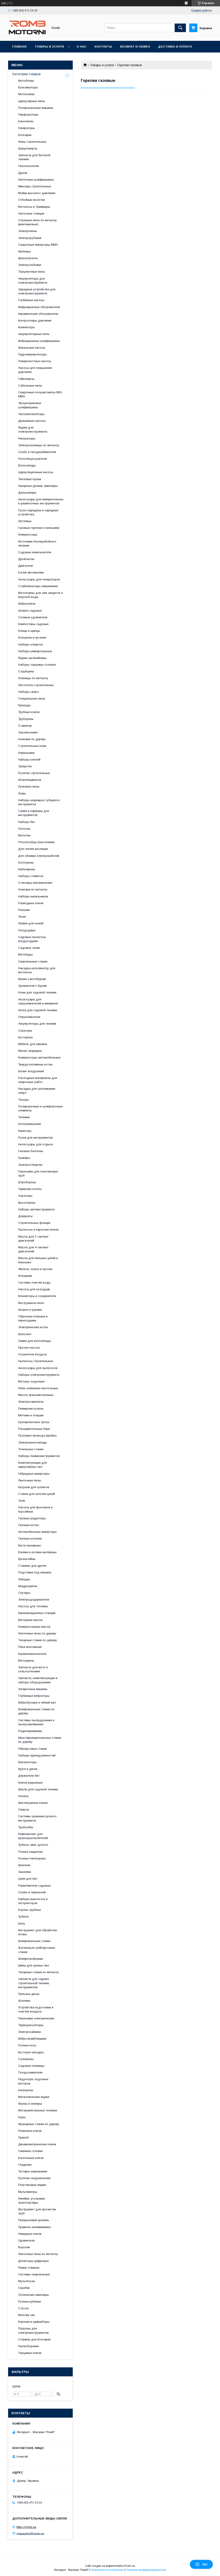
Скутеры (24, 1592)
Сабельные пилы (30, 385)
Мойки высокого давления (36, 193)
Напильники (26, 752)
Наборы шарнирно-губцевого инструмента (39, 802)
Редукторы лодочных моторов (33, 2081)
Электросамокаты (31, 1401)
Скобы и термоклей (32, 1892)
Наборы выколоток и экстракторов (33, 1901)
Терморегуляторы (30, 2025)
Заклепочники (27, 732)
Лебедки (24, 1579)
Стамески (25, 725)
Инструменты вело (31, 1303)
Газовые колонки (30, 1538)
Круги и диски (27, 1769)
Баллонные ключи (31, 2158)
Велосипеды (27, 465)
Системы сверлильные (34, 2274)
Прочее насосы (29, 1347)
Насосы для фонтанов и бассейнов (35, 1509)
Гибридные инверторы (33, 1473)
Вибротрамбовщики (32, 2038)
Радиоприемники (30, 1731)
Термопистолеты (30, 1189)
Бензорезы (25, 2090)
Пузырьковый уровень (33, 2220)
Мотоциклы (26, 1660)
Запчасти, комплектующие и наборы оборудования (37, 1680)
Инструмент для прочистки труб (37, 2211)
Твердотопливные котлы (35, 1064)
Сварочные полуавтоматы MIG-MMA (40, 394)
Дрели (22, 173)
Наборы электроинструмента (38, 1374)
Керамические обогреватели (38, 313)
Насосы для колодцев (34, 1289)
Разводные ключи (30, 903)
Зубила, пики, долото (33, 1844)
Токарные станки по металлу (38, 1972)
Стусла (23, 2308)
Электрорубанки (29, 238)
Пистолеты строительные (36, 685)
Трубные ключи (29, 712)
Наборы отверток (30, 644)
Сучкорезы (25, 2059)
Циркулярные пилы (31, 101)
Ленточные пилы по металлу (38, 2254)
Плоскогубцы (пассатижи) (36, 842)
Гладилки (24, 2164)
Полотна (24, 828)
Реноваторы (26, 438)
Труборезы (25, 719)
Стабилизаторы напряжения (38, 586)
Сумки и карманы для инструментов (33, 813)
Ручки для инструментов (35, 1137)
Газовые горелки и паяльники (38, 527)
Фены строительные (32, 141)
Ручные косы (27, 2045)
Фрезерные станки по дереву (38, 2124)
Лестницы (24, 521)
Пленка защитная (30, 1851)
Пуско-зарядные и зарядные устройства (38, 512)
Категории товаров (27, 74)
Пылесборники (28, 2346)
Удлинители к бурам (32, 985)
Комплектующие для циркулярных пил (32, 1464)
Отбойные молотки (31, 199)
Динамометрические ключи (37, 2144)
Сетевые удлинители (32, 617)
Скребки (24, 2288)
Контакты (103, 46)
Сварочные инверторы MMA (38, 244)
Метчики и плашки (31, 1415)
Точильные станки (30, 1449)
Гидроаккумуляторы (32, 354)
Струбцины (26, 671)
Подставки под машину (34, 1572)
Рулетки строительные (34, 773)
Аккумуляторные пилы (33, 334)
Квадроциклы (27, 1586)
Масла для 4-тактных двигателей (33, 1249)
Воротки (24, 2247)
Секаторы (25, 1030)
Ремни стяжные (28, 2267)
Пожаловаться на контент (107, 2570)
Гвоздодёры (26, 930)
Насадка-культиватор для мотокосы (36, 970)
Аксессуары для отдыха (35, 1144)
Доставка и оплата (175, 46)
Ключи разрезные (30, 1782)
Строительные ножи (32, 746)
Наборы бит (26, 822)
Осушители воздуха (32, 1354)
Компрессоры (27, 534)
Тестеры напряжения (32, 2171)
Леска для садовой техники (37, 1010)
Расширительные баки (34, 1428)
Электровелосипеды (32, 1442)
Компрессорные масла (34, 1626)
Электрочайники (29, 2032)
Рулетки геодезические (34, 2178)
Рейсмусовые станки (32, 1748)
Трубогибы (25, 1827)
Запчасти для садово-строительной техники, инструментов (34, 1983)
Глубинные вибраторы (33, 1695)
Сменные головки (30, 2151)
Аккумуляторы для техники (37, 1023)
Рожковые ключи (30, 2130)
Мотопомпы (26, 94)
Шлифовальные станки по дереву (36, 1711)
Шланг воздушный (31, 1071)
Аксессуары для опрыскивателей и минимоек (38, 1001)
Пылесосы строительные (35, 1361)
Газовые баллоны (30, 1151)
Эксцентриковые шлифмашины (29, 405)
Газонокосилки (28, 166)
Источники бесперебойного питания (37, 543)
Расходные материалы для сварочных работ (37, 1080)
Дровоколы (26, 559)
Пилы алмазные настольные (38, 1388)
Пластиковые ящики (32, 2185)
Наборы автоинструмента (36, 1209)
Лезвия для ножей (30, 923)
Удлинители (26, 2240)
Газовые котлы (28, 1525)
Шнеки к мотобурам (32, 979)
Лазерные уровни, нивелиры (37, 486)
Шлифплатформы (30, 1958)
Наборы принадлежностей (36, 1755)
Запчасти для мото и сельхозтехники (33, 1669)
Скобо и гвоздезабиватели (37, 452)
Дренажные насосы (32, 420)
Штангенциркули (29, 779)
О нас (81, 46)
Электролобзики (29, 265)
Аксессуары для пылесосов (37, 1368)
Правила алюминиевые (34, 2227)
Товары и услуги (49, 46)
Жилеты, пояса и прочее (35, 1269)
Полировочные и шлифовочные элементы (40, 1108)
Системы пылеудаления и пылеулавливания (36, 1722)
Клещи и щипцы (29, 630)
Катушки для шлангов (33, 1487)
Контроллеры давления (34, 320)
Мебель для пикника (32, 1044)
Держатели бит (29, 1775)
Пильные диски (28, 1994)
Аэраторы (25, 1195)
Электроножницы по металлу (38, 445)
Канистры (24, 1131)
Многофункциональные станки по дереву (39, 1739)
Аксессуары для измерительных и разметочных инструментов (41, 501)
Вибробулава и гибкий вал (37, 1702)
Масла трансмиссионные (35, 1395)
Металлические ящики (33, 2097)
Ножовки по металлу (32, 889)
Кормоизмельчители (32, 1653)
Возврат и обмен (135, 46)
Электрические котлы (33, 1327)
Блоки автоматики (31, 572)
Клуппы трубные (29, 1909)
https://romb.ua (26, 2527)
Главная (19, 46)
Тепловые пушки (29, 479)
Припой (23, 2137)
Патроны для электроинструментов (33, 2330)
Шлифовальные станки (34, 1941)
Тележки (24, 1117)
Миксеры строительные (34, 186)
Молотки (24, 835)
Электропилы (27, 231)
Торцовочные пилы (31, 271)
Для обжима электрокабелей (38, 855)
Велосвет (24, 1334)
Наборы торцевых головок (37, 664)
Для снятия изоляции (33, 849)
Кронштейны (26, 1559)
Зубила (23, 1916)
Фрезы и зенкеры (30, 2103)
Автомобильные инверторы (37, 1531)
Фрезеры (24, 251)
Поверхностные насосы (34, 361)
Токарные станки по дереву (37, 1640)
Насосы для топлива (33, 1606)
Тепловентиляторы (31, 414)
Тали (21, 1500)
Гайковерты (26, 378)
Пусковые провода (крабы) (37, 1435)
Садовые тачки (29, 947)
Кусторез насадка (31, 2052)
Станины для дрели (32, 1565)
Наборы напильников (33, 896)
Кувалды (24, 705)
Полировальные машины (35, 107)
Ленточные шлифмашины (36, 179)
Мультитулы (26, 2281)
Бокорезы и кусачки (32, 637)
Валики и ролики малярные (37, 1552)
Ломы (22, 793)
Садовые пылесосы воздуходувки (32, 939)
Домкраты (25, 1216)
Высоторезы (26, 1202)
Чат (201, 2564)
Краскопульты (28, 258)
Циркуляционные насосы (35, 472)
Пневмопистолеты (30, 1408)
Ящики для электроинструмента (32, 429)
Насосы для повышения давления (35, 370)
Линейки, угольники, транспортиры (31, 2200)
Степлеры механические (35, 882)
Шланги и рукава (30, 1309)
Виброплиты (26, 603)
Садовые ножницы (31, 2065)
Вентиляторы (27, 1762)
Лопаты (23, 1796)
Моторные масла (30, 1620)
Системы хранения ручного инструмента (37, 1818)
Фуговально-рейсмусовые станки (36, 1949)
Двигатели (25, 565)
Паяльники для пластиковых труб (38, 1173)
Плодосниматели (30, 2072)
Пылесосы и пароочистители (38, 1229)
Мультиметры (27, 2191)
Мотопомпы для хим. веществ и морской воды (40, 595)
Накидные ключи (30, 2233)
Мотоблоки (26, 80)
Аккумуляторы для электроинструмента (32, 280)
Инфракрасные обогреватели (39, 307)
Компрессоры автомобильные (39, 1057)
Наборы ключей (29, 759)
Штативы (24, 2000)
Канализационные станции (36, 1613)
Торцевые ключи (29, 2353)
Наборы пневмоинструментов (39, 1456)
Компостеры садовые (33, 624)
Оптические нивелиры (33, 2294)
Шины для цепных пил (33, 1965)
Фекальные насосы (31, 347)
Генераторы (26, 128)
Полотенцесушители (32, 458)
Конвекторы (26, 327)
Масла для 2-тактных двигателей (33, 1238)
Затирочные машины (32, 1689)
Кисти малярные (29, 1545)
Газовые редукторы (32, 1518)
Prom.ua (129, 2565)
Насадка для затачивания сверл (36, 1090)
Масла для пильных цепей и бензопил (38, 1260)
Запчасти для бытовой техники (34, 157)
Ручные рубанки (29, 2301)
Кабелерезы (26, 869)
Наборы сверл (28, 691)
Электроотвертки (30, 1164)
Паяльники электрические (36, 2018)
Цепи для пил (27, 1878)
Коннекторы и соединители (37, 1296)
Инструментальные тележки (37, 2110)
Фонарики (25, 1275)
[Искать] (180, 28)
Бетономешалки (29, 1124)
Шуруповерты (27, 148)
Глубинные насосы (31, 300)
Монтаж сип (26, 2315)
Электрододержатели (33, 1599)
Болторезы (26, 862)
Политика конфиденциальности (145, 2570)
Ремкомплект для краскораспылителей (33, 1836)
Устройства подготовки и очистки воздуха (35, 2009)
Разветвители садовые (34, 1885)
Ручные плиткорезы (32, 1858)
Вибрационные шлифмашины (39, 341)
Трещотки (25, 766)
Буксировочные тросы (33, 1422)
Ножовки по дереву (32, 739)
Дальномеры (27, 492)
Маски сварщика (30, 1050)
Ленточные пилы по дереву (37, 1633)
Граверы (24, 1157)
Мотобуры (25, 954)
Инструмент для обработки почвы (37, 1932)
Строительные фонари (34, 1223)
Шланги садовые (30, 610)
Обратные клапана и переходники (33, 1318)
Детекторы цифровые (33, 2261)
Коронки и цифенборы (33, 2321)
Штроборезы (27, 1182)
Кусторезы (25, 1037)
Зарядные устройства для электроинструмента (36, 291)
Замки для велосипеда (34, 1341)
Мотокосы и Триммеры (34, 206)
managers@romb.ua (30, 2533)
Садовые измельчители (34, 552)
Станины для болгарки (34, 2339)
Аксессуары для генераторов (39, 579)
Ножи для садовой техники (37, 992)
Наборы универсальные (35, 651)
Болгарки (24, 135)
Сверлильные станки (32, 961)
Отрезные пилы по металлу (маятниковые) (37, 222)
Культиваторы (28, 87)
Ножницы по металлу (33, 678)
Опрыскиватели (29, 1017)
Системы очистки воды (34, 1282)
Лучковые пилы (28, 786)
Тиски (22, 916)
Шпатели (24, 1865)
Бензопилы (25, 121)
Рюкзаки (24, 910)
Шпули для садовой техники (38, 1789)
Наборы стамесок (30, 876)
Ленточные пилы (29, 1480)
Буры (22, 2117)
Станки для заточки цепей (36, 1494)
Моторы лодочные (31, 1381)
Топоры (23, 1099)
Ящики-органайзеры (32, 658)
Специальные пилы (31, 698)
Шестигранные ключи (33, 1802)
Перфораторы (28, 114)
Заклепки (24, 1872)
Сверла (23, 1809)
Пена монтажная (30, 1647)
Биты (21, 1923)
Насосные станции (31, 213)
